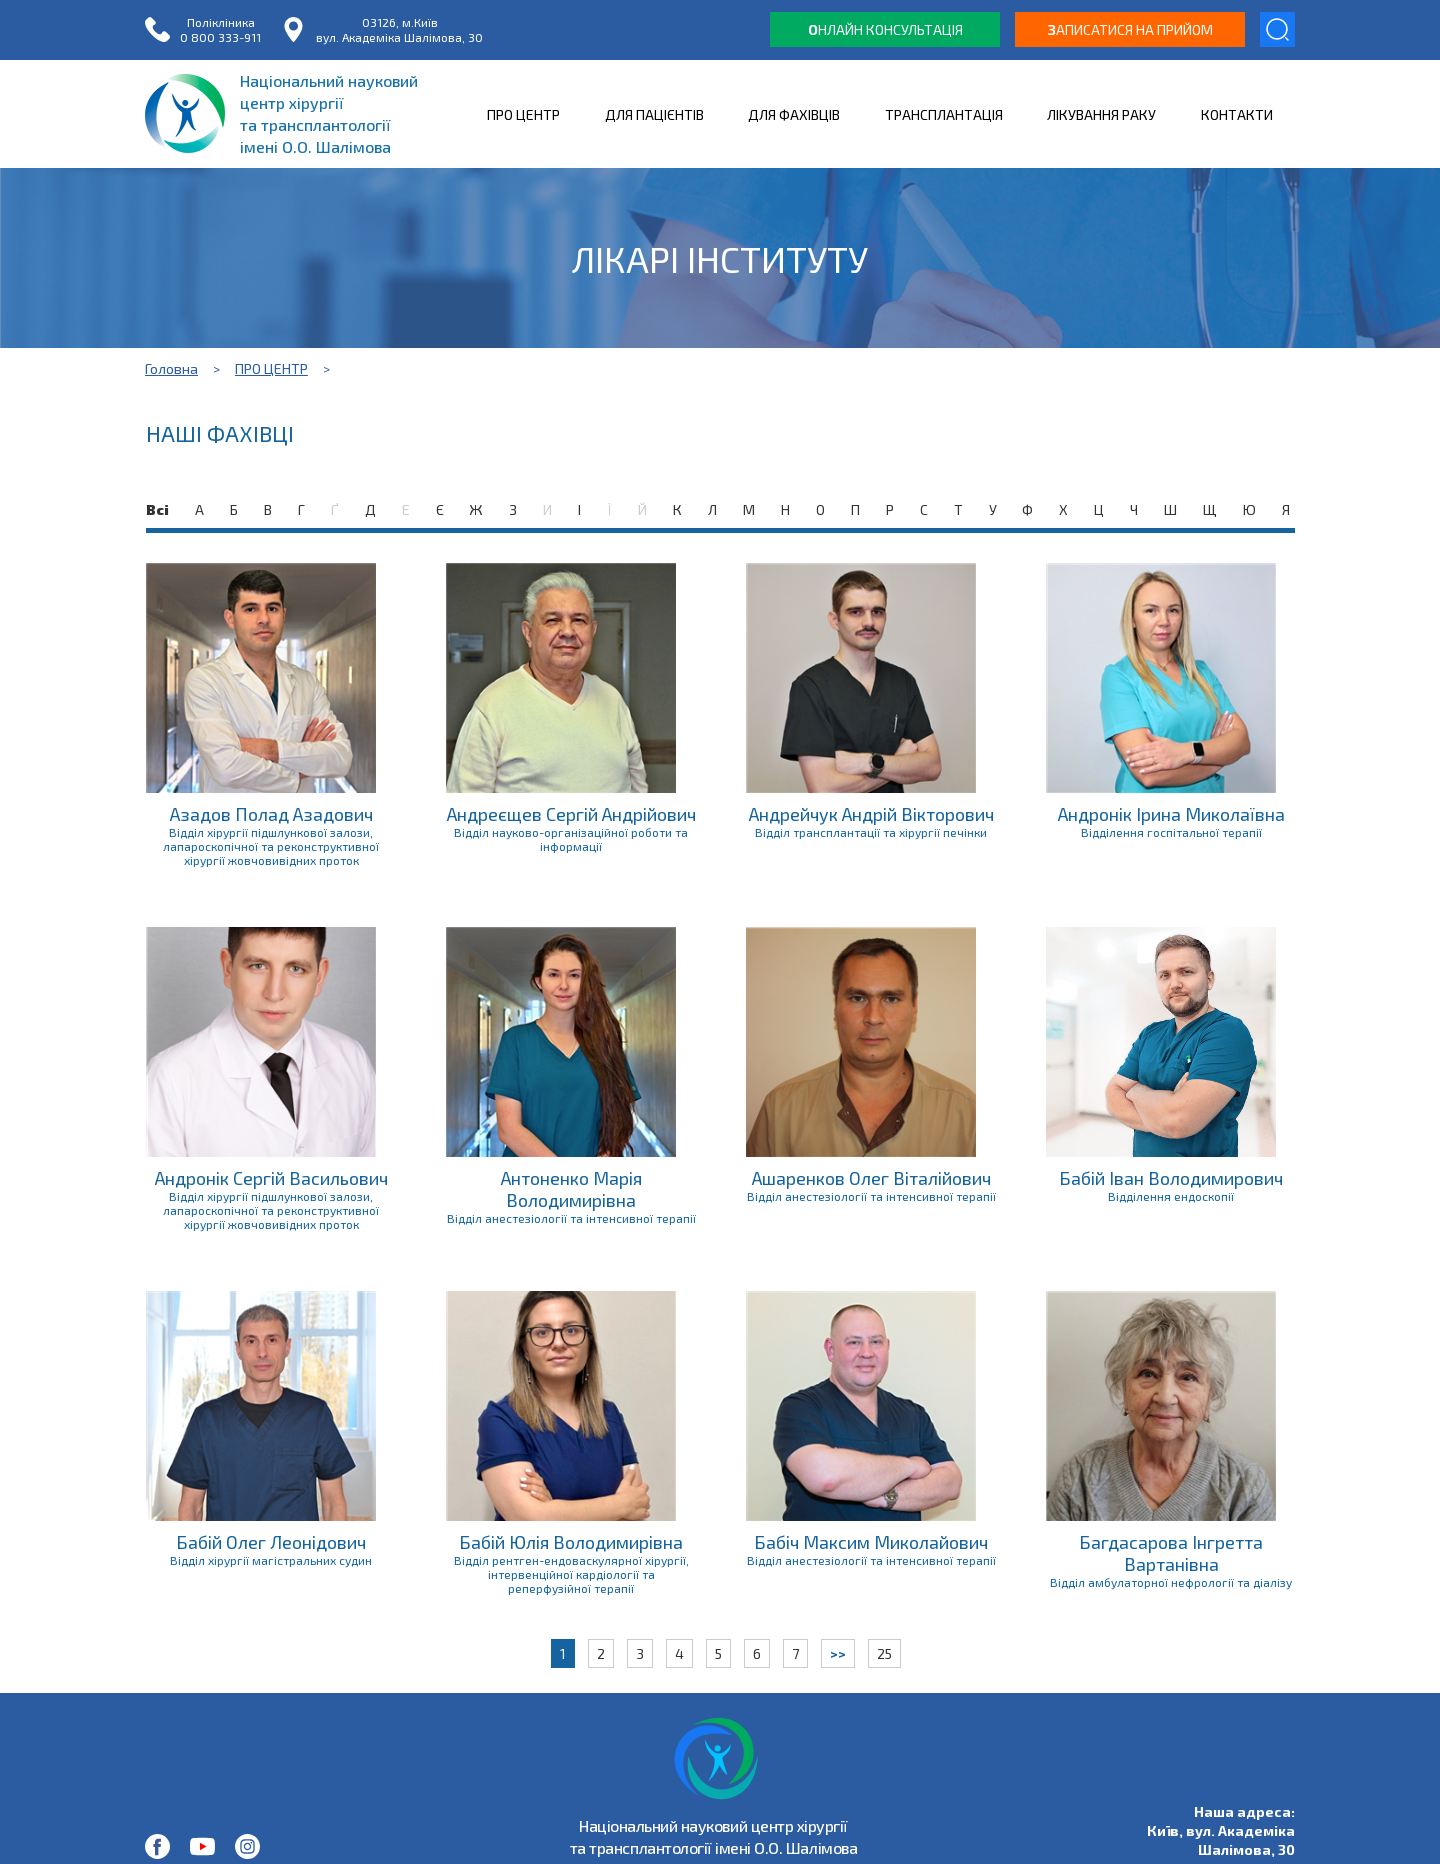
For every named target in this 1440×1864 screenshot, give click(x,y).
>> (838, 1653)
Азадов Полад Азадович (271, 814)
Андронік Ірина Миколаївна (1171, 814)
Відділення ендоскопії (1171, 1196)
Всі (157, 509)
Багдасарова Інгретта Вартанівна (1171, 1553)
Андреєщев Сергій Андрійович (571, 814)
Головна (171, 368)
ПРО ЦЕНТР (523, 114)
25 (884, 1653)
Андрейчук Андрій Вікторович (871, 814)
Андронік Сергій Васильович (271, 1178)
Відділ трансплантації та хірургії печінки (871, 832)
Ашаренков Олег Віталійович (871, 1178)
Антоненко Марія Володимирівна (571, 1189)
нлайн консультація (885, 29)
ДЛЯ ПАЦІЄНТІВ (654, 114)
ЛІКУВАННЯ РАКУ (1101, 114)
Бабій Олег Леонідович (271, 1542)
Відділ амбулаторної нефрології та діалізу (1171, 1582)
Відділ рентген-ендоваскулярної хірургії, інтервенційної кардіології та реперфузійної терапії (571, 1574)
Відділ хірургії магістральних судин (271, 1560)
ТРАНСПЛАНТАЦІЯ (944, 114)
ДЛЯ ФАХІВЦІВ (794, 114)
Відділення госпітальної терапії (1171, 832)
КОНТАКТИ (1237, 114)
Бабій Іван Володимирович (1171, 1178)
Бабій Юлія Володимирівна (571, 1542)
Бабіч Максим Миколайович (871, 1542)
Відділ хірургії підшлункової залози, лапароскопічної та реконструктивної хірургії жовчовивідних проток (271, 846)
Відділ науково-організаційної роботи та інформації (571, 839)
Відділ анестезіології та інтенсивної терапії (571, 1218)
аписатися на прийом (1130, 29)
